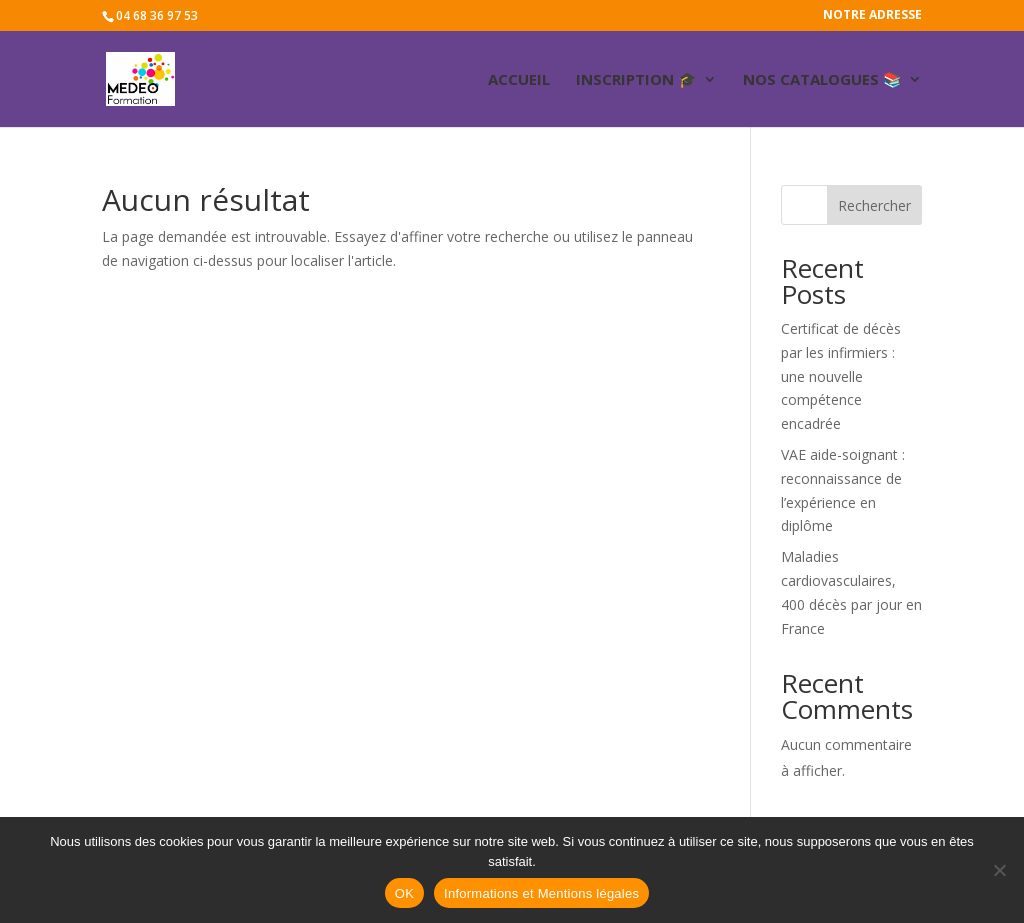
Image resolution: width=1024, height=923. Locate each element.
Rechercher (874, 205)
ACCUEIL (519, 80)
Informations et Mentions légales (541, 893)
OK (404, 893)
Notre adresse (872, 16)
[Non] (999, 870)
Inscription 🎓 (636, 80)
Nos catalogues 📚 (822, 80)
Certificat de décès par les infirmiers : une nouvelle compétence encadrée (841, 376)
